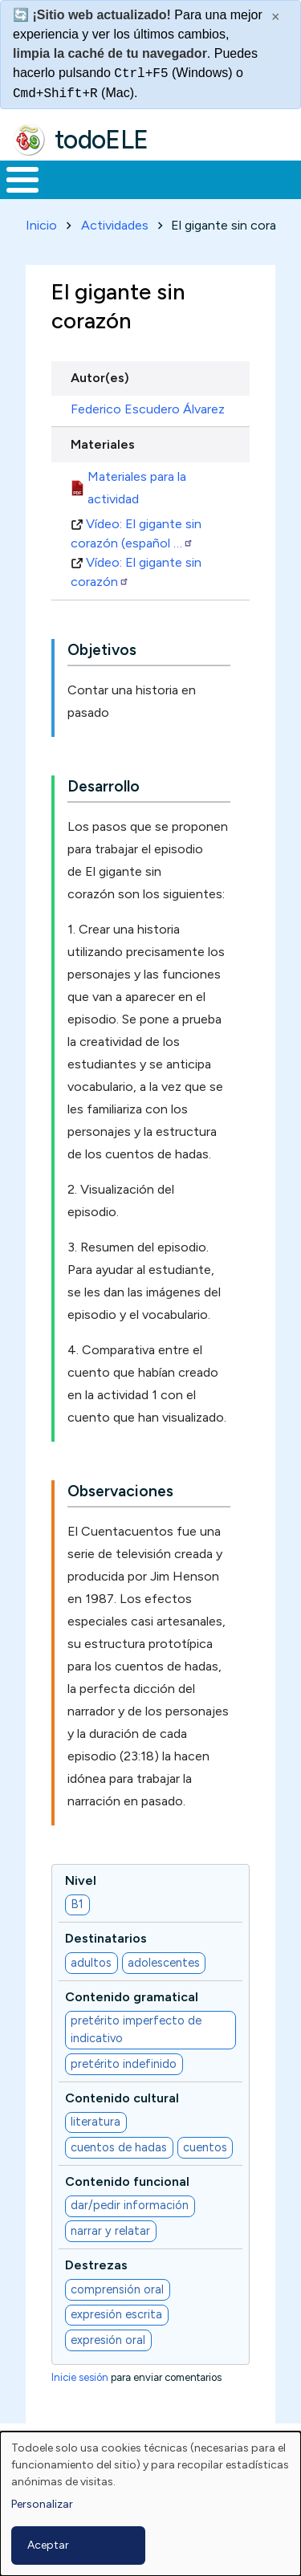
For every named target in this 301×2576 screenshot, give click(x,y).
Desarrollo (103, 786)
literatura (95, 2121)
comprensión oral (117, 2289)
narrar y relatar (110, 2231)
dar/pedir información (130, 2205)
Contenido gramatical (131, 1996)
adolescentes (164, 1962)
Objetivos (101, 650)
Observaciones (120, 1491)
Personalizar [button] (42, 2504)
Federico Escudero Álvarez (148, 409)
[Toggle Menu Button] (22, 180)
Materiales (103, 444)
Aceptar (48, 2545)
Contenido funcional (127, 2181)
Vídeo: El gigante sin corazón (136, 572)
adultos (91, 1962)
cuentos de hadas (119, 2147)
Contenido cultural (122, 2098)
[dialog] (150, 2504)
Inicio (41, 225)
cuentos (205, 2147)
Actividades (114, 225)
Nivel (80, 1880)
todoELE (101, 139)
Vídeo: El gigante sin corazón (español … (136, 533)
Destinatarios (106, 1938)
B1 (77, 1904)
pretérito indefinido (124, 2064)
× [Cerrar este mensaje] (275, 17)
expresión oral (108, 2340)
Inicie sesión (79, 2377)
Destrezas (96, 2265)
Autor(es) (100, 377)
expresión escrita (116, 2314)
